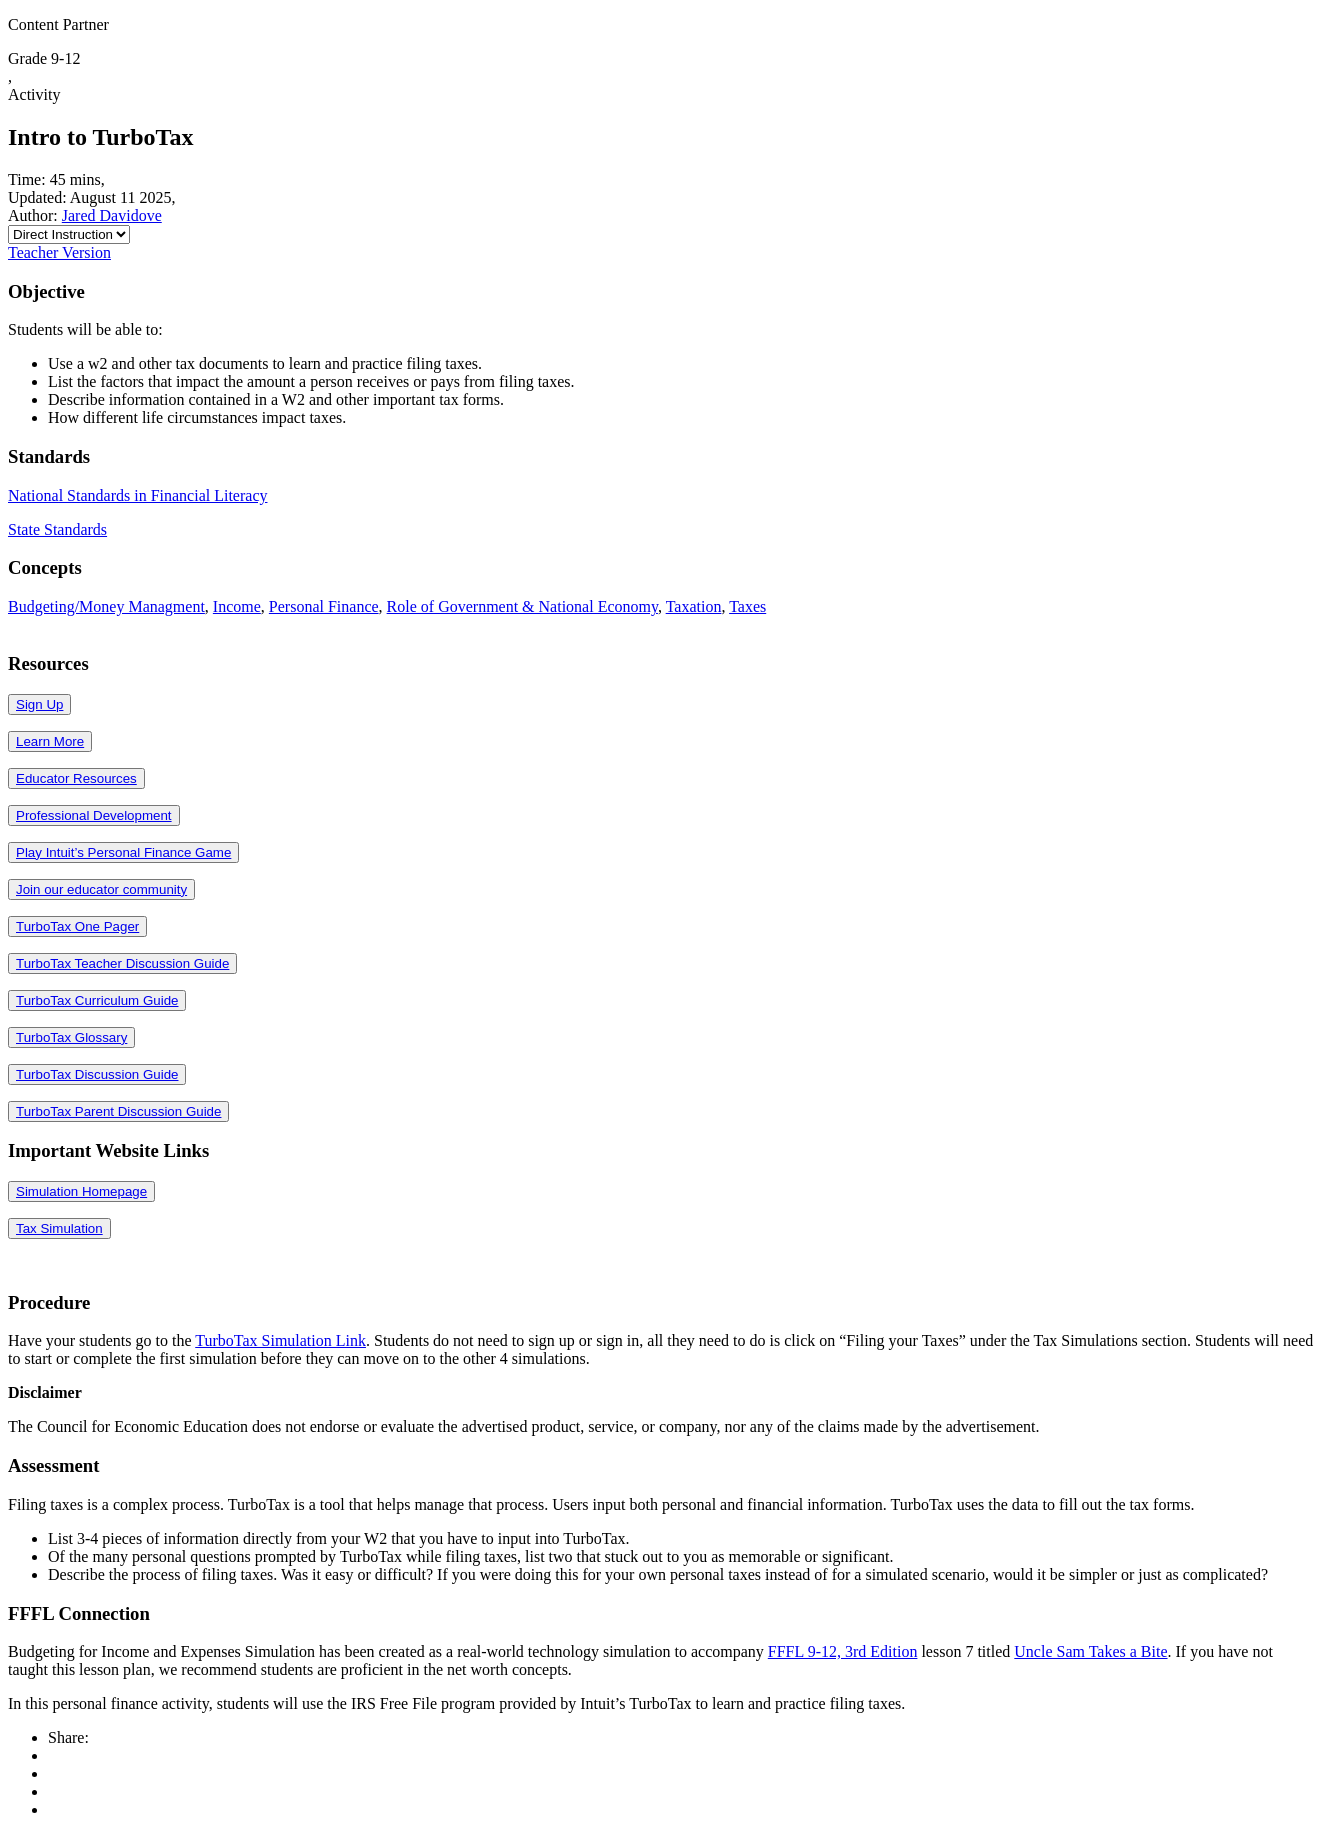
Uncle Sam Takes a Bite (1090, 1651)
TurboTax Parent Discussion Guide (118, 1111)
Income (237, 606)
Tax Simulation (59, 1228)
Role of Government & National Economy (522, 606)
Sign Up (39, 704)
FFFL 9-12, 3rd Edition (843, 1651)
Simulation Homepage (81, 1191)
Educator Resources (76, 778)
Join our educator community (101, 889)
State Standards (57, 529)
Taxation (694, 606)
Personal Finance (324, 606)
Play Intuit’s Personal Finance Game (123, 852)
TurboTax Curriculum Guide (97, 1000)
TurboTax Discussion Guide (97, 1074)
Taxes (747, 606)
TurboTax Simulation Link (280, 1340)
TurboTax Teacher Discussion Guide (122, 963)
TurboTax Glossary (71, 1037)
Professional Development (94, 815)
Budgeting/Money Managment (106, 606)
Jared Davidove (112, 215)
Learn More (50, 741)
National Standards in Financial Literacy (137, 495)
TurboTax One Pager (77, 926)
